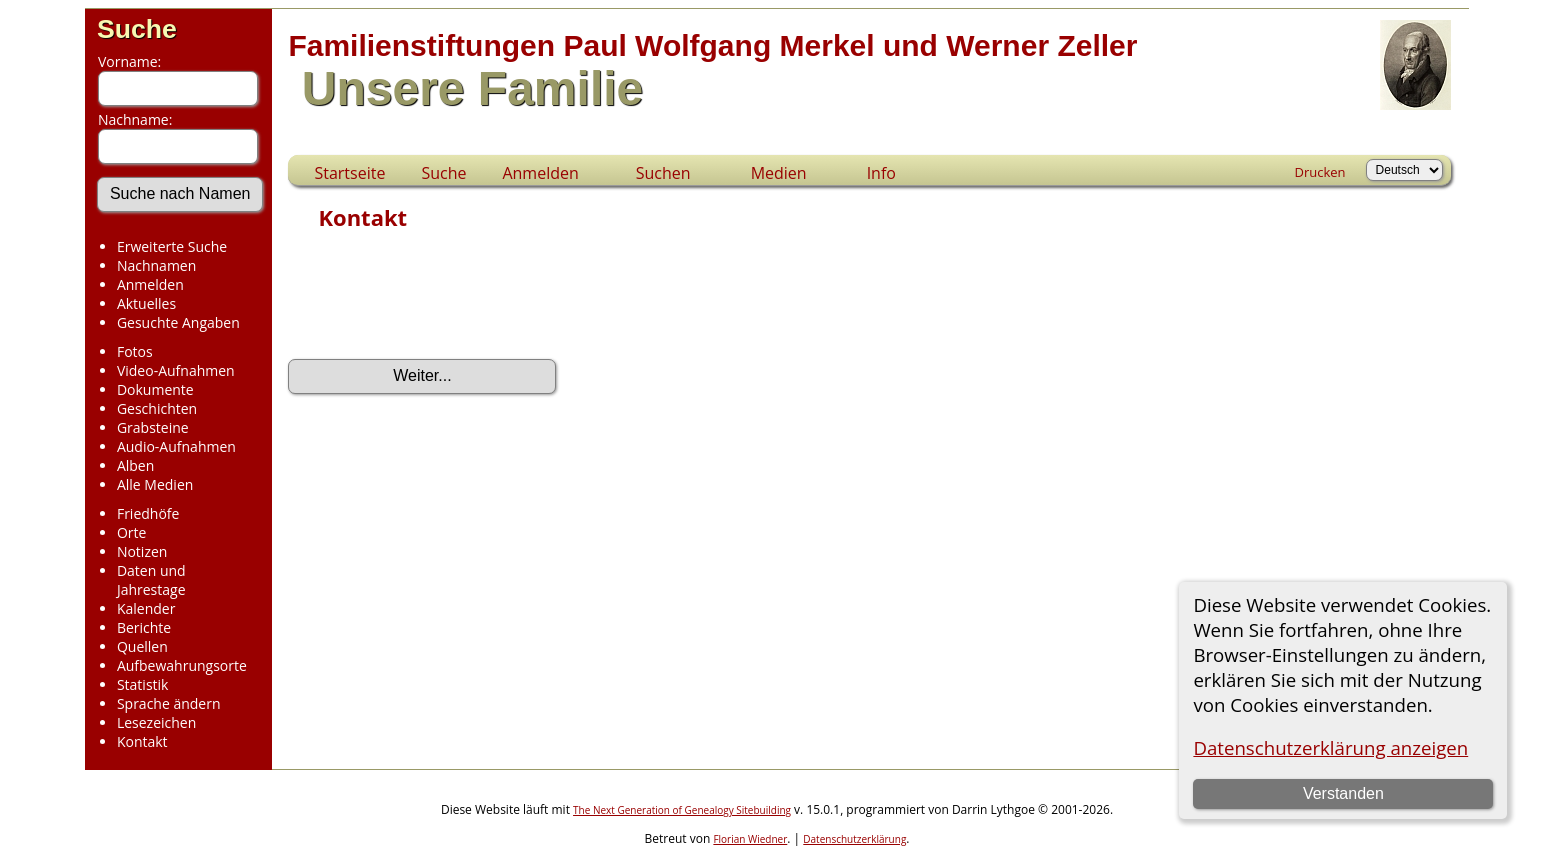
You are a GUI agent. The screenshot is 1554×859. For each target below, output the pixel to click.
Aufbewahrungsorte (182, 665)
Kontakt (142, 741)
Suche (137, 29)
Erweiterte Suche (172, 246)
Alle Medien (155, 484)
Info (881, 173)
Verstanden (1343, 793)
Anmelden (150, 284)
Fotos (135, 351)
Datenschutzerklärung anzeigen (1330, 747)
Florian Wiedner (750, 839)
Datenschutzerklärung (854, 839)
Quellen (142, 646)
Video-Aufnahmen (176, 370)
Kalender (146, 608)
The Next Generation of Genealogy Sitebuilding (682, 810)
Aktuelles (146, 303)
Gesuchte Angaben (178, 322)
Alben (135, 465)
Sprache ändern (169, 703)
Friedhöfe (148, 513)
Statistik (143, 684)
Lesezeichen (156, 722)
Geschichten (157, 408)
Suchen (663, 173)
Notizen (142, 551)
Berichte (144, 627)
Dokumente (155, 389)
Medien (779, 173)
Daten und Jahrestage (151, 580)
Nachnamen (156, 265)
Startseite (349, 173)
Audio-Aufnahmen (176, 446)
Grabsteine (153, 427)
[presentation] (440, 301)
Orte (131, 532)
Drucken (1320, 172)
